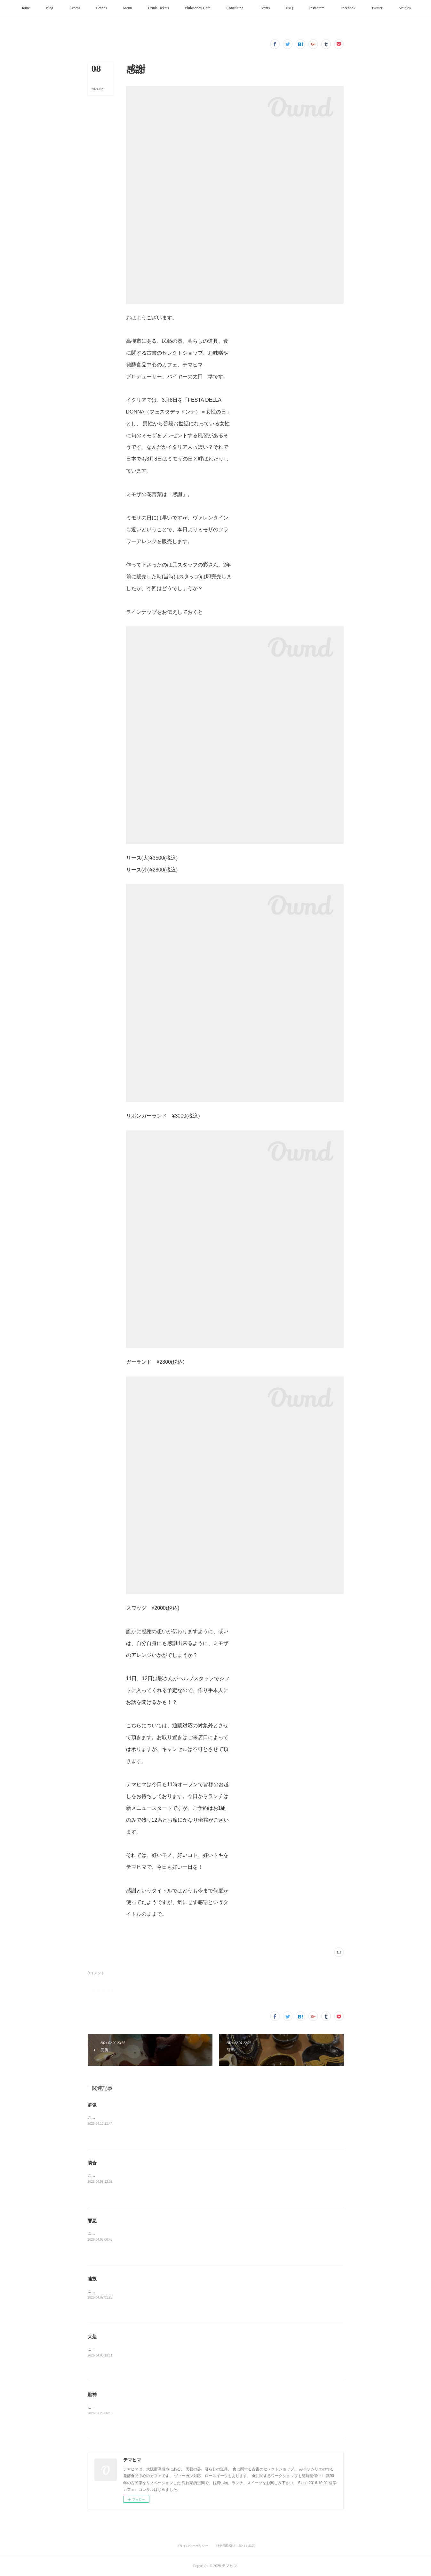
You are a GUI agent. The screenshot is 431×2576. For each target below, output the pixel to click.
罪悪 (92, 2220)
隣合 (92, 2162)
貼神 (92, 2394)
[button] (25, 8)
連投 (92, 2278)
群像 (92, 2104)
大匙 (92, 2336)
